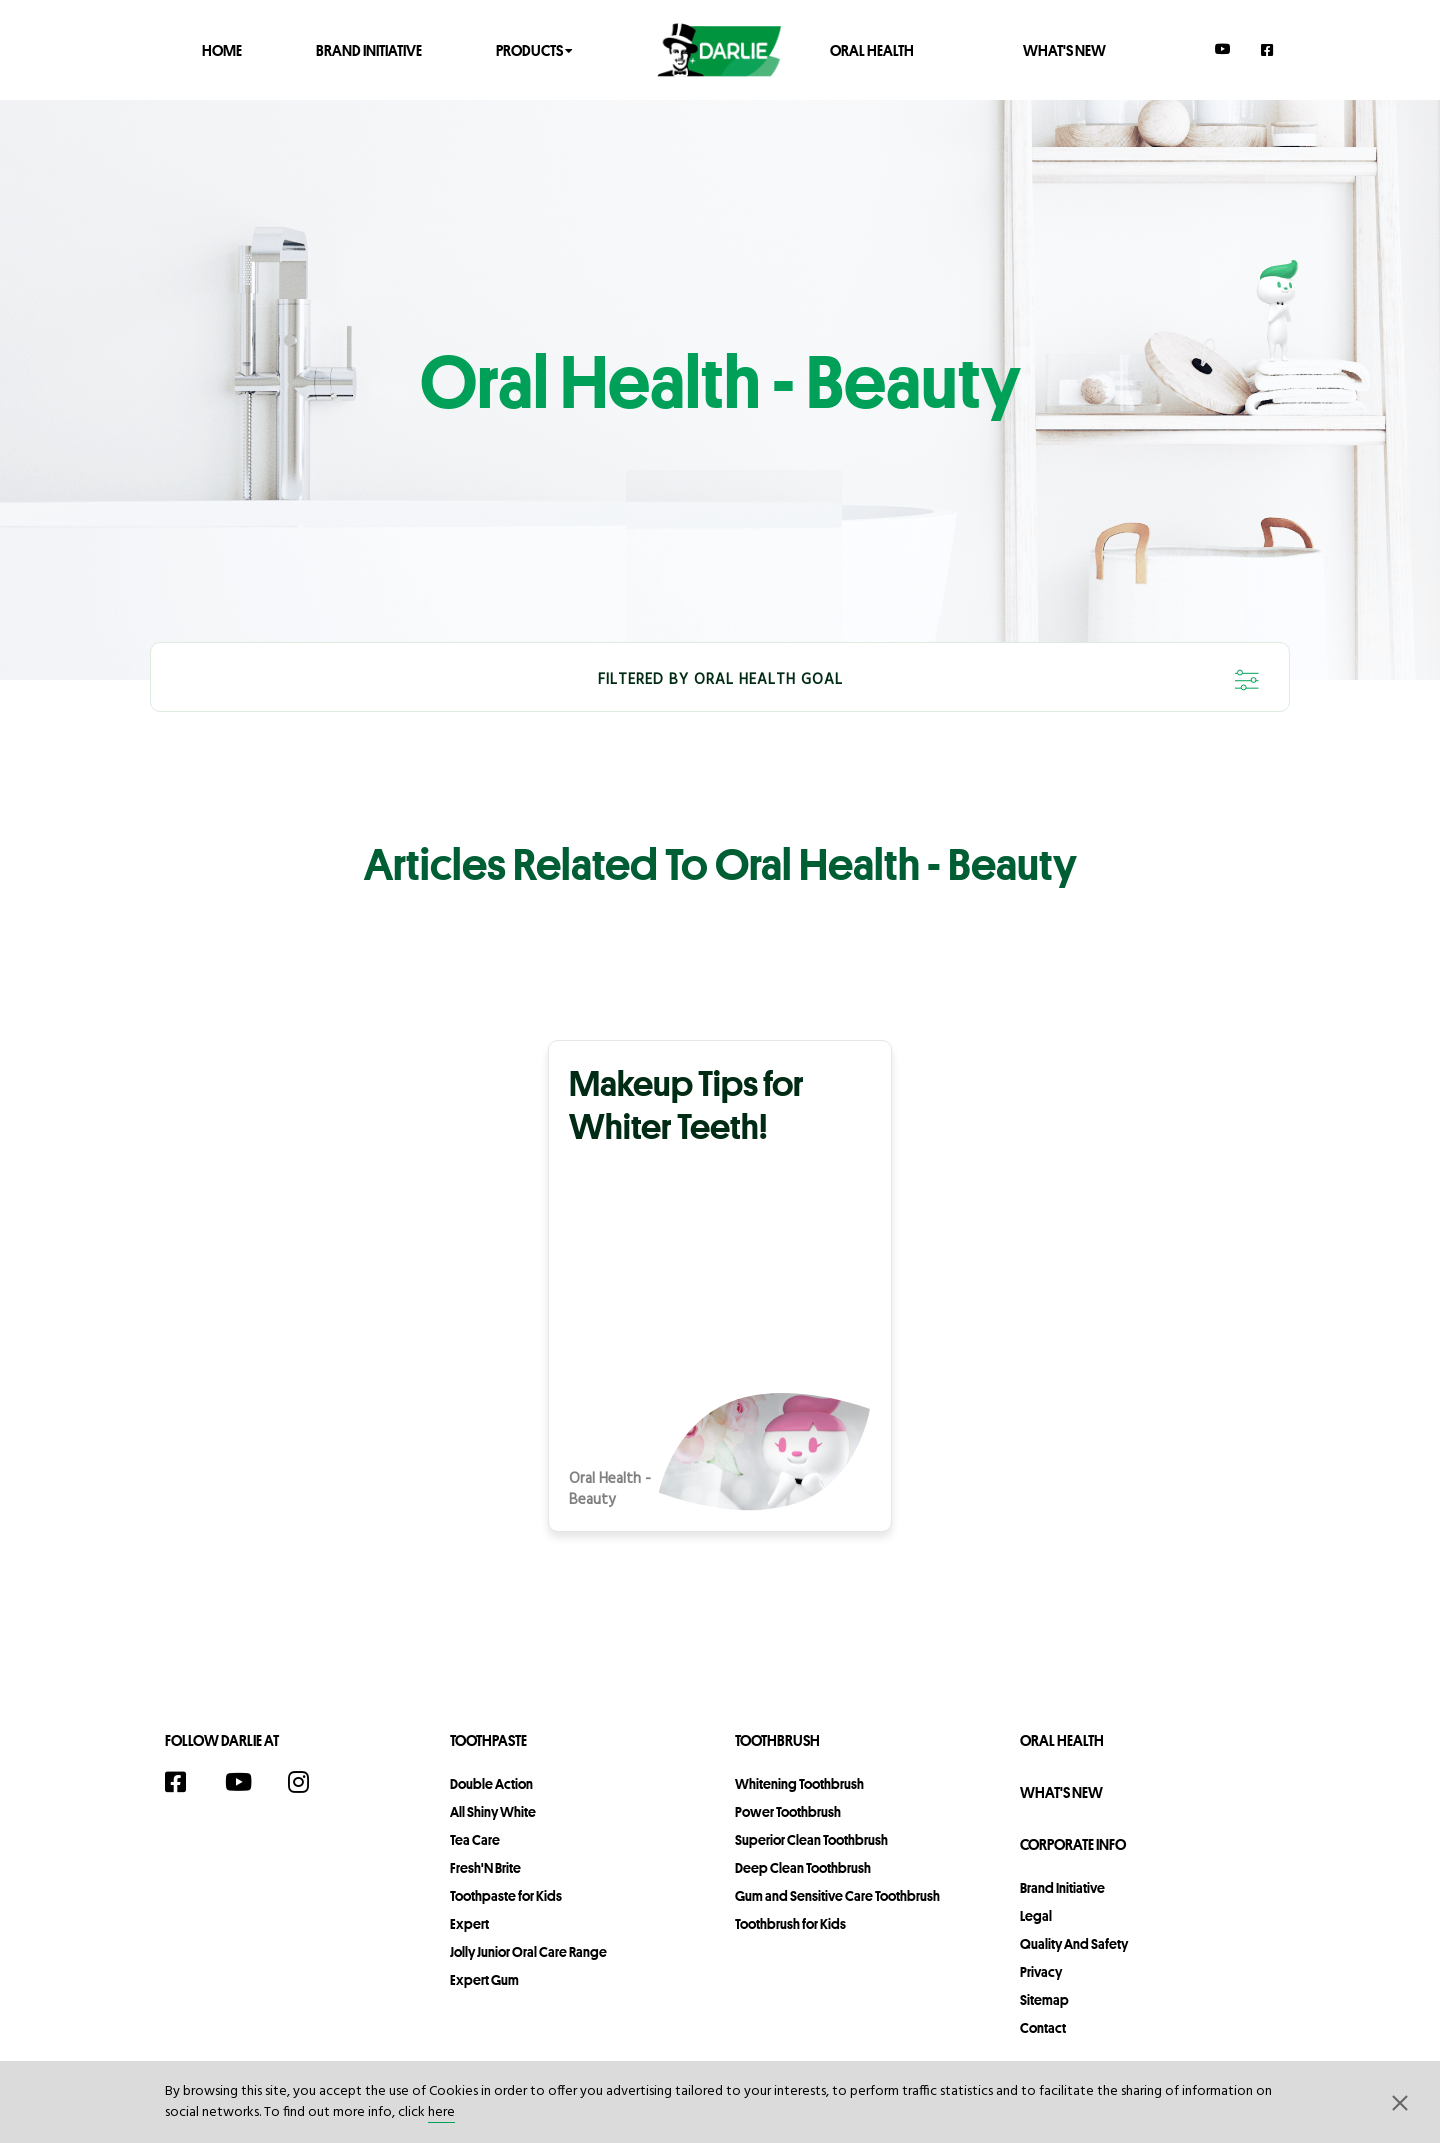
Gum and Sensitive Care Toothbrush (837, 1896)
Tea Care (475, 1840)
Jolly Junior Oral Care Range (528, 1952)
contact (1043, 2028)
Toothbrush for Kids (790, 1924)
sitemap (1044, 2000)
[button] (1400, 2102)
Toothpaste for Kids (506, 1896)
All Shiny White (493, 1812)
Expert (469, 1924)
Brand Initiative (369, 49)
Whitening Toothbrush (799, 1784)
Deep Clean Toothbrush (803, 1868)
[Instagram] (309, 1782)
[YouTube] (1223, 49)
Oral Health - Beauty (610, 1490)
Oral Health (872, 49)
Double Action (491, 1784)
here (441, 2112)
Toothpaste (488, 1740)
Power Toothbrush (788, 1812)
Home (222, 49)
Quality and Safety (1074, 1944)
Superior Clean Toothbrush (811, 1840)
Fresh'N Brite (485, 1868)
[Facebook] (1268, 49)
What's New (1064, 49)
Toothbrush (777, 1740)
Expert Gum (484, 1980)
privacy (1041, 1972)
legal (1036, 1916)
